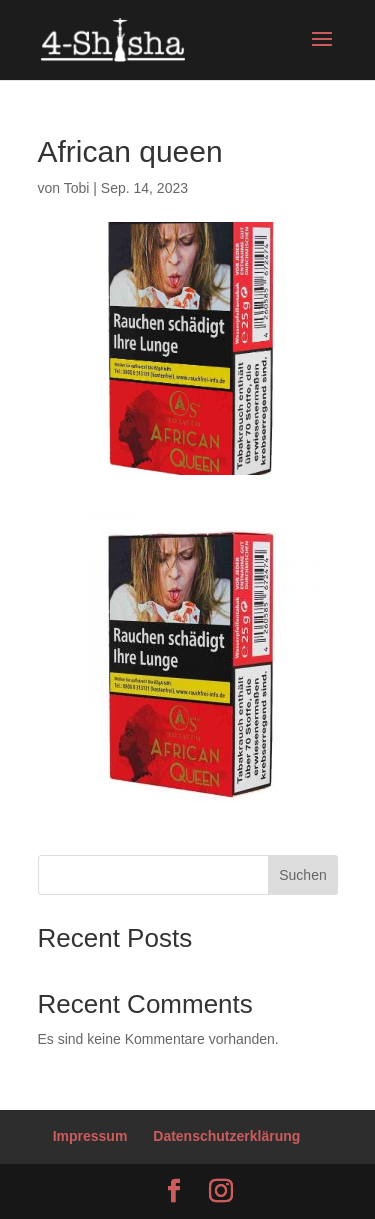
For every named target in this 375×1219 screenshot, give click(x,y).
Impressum (90, 1136)
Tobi (77, 188)
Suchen (302, 875)
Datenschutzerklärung (226, 1136)
